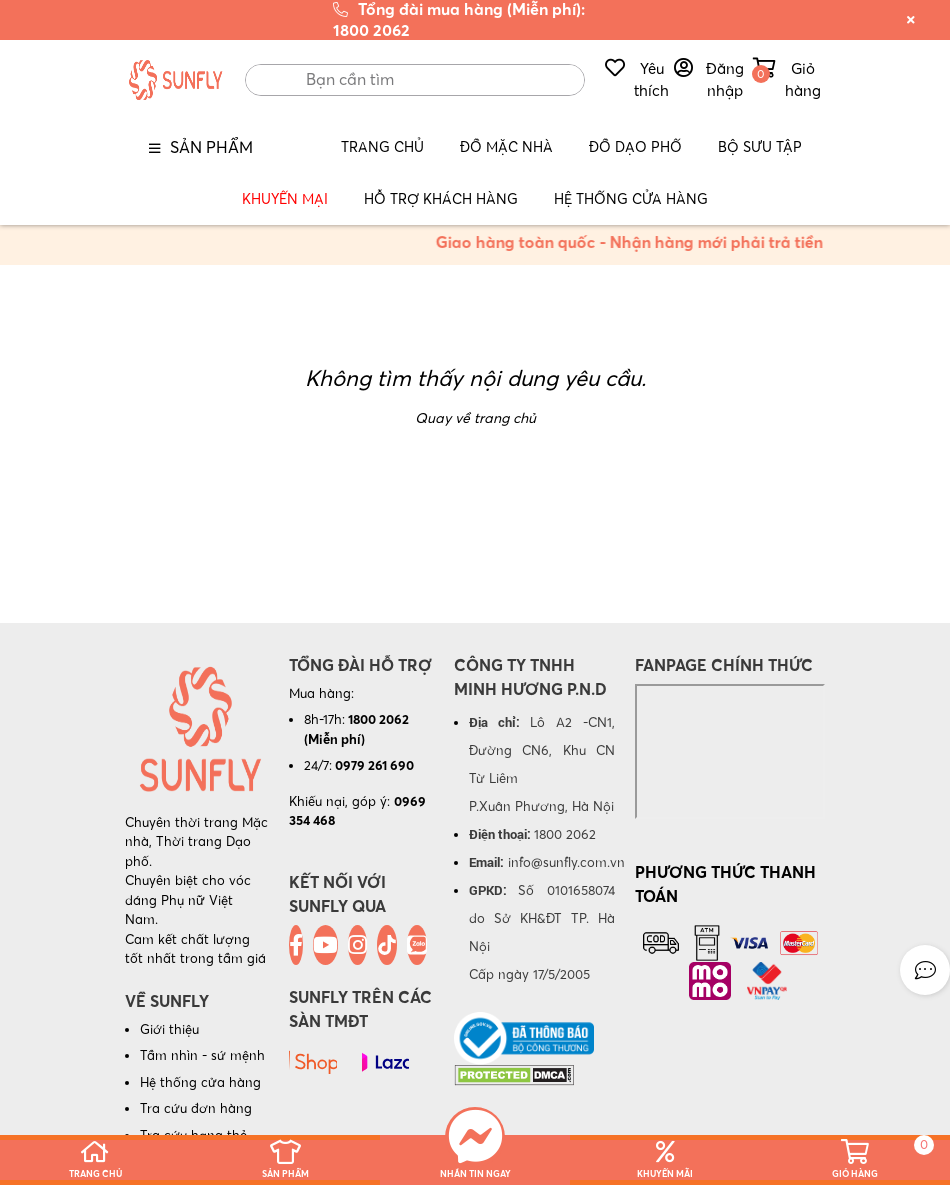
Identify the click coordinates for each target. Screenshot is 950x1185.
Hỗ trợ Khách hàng (441, 199)
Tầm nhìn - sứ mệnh (202, 1055)
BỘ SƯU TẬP (760, 147)
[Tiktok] (387, 945)
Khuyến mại (285, 199)
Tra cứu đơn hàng (196, 1108)
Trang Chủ (382, 147)
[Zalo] (417, 945)
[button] (925, 970)
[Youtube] (325, 945)
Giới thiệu (169, 1029)
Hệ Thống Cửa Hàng (631, 199)
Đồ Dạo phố (635, 147)
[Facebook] (296, 945)
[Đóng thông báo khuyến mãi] (911, 20)
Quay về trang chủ (475, 418)
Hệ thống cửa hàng (200, 1082)
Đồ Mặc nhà (506, 147)
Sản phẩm (211, 147)
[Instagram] (357, 945)
